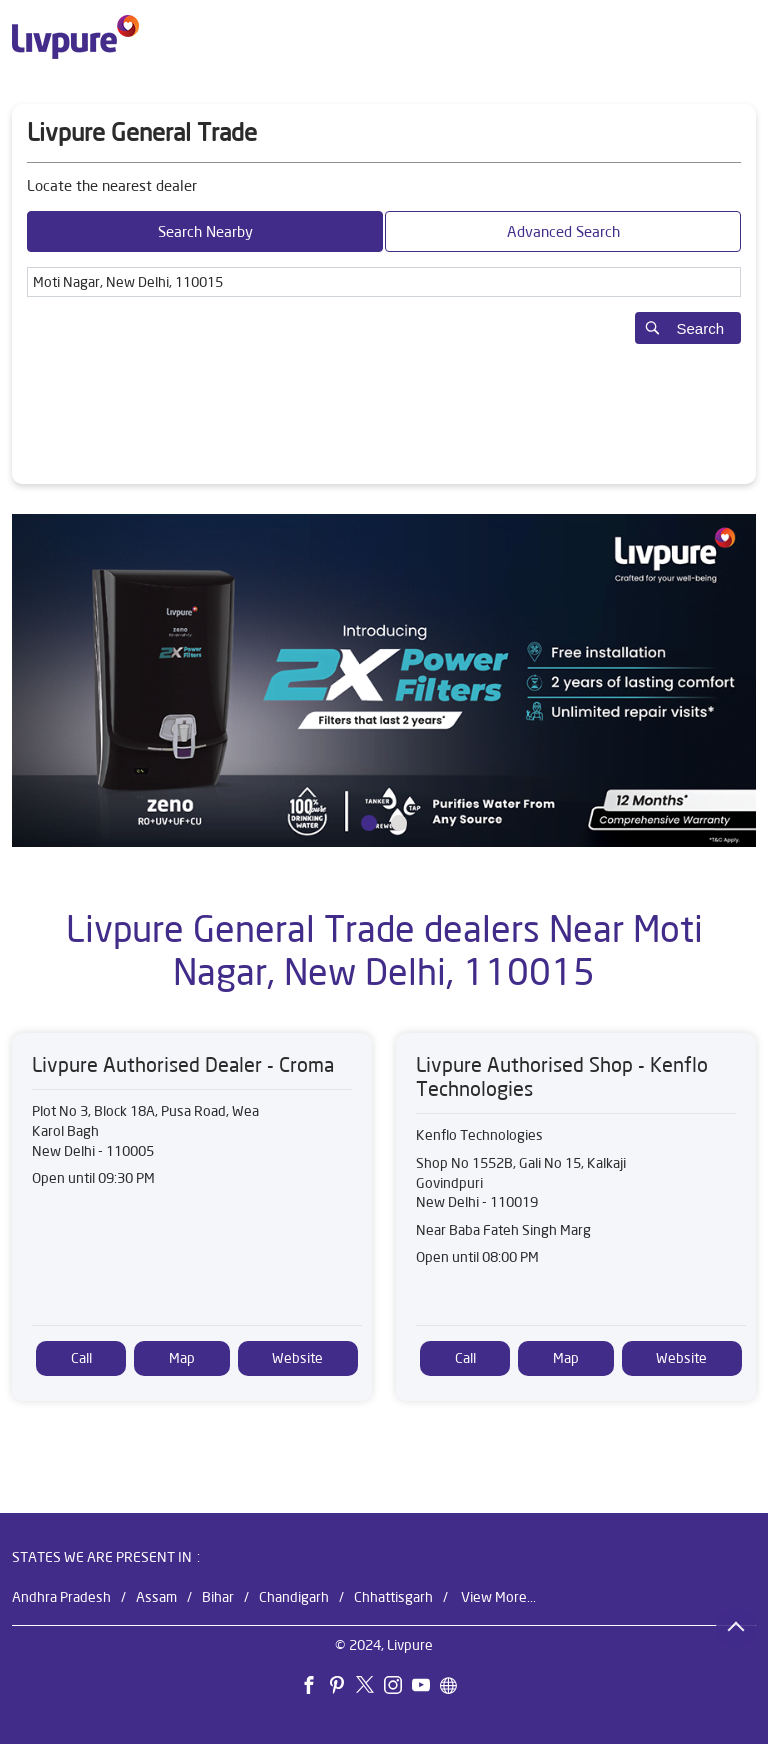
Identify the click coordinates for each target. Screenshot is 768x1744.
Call (81, 1358)
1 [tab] (369, 823)
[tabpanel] (384, 680)
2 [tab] (399, 823)
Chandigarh (294, 1596)
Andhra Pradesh (61, 1596)
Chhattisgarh (393, 1596)
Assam (156, 1596)
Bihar (218, 1596)
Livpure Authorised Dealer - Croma (183, 1064)
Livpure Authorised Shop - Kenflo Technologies (562, 1076)
